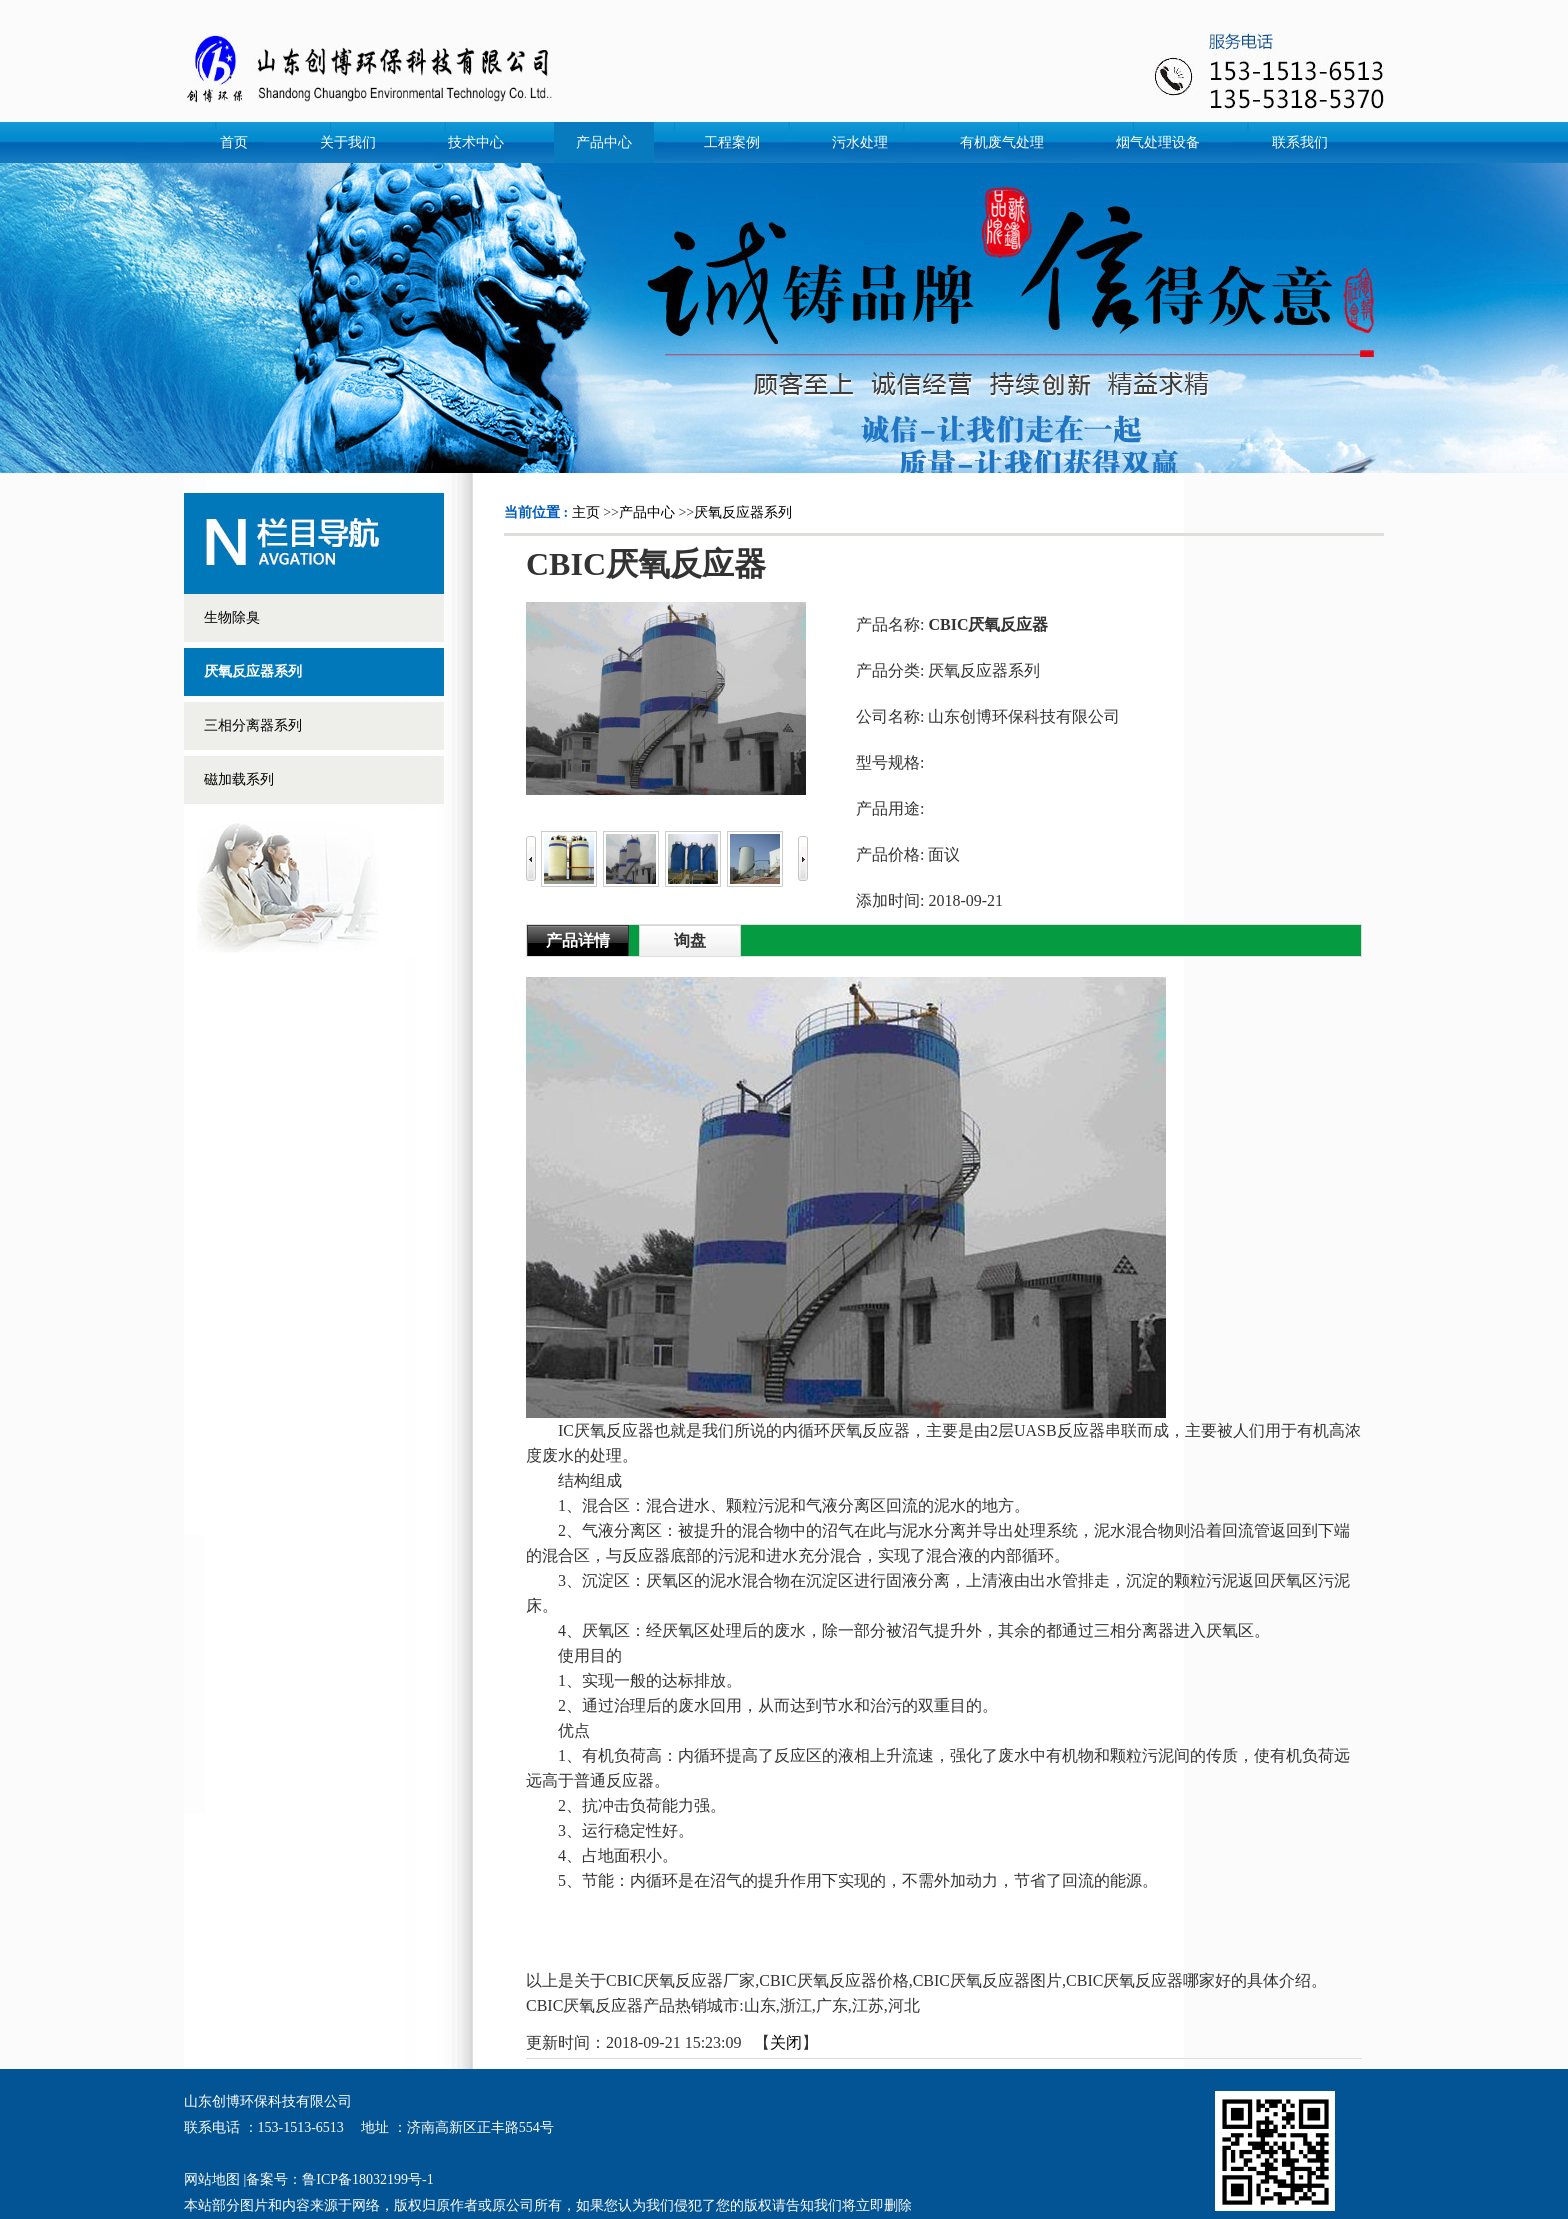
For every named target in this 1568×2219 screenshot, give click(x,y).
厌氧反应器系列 (743, 512)
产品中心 (647, 512)
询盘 (690, 940)
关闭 (786, 2042)
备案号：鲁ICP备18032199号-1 (339, 2179)
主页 (586, 512)
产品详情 (578, 940)
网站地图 (212, 2179)
